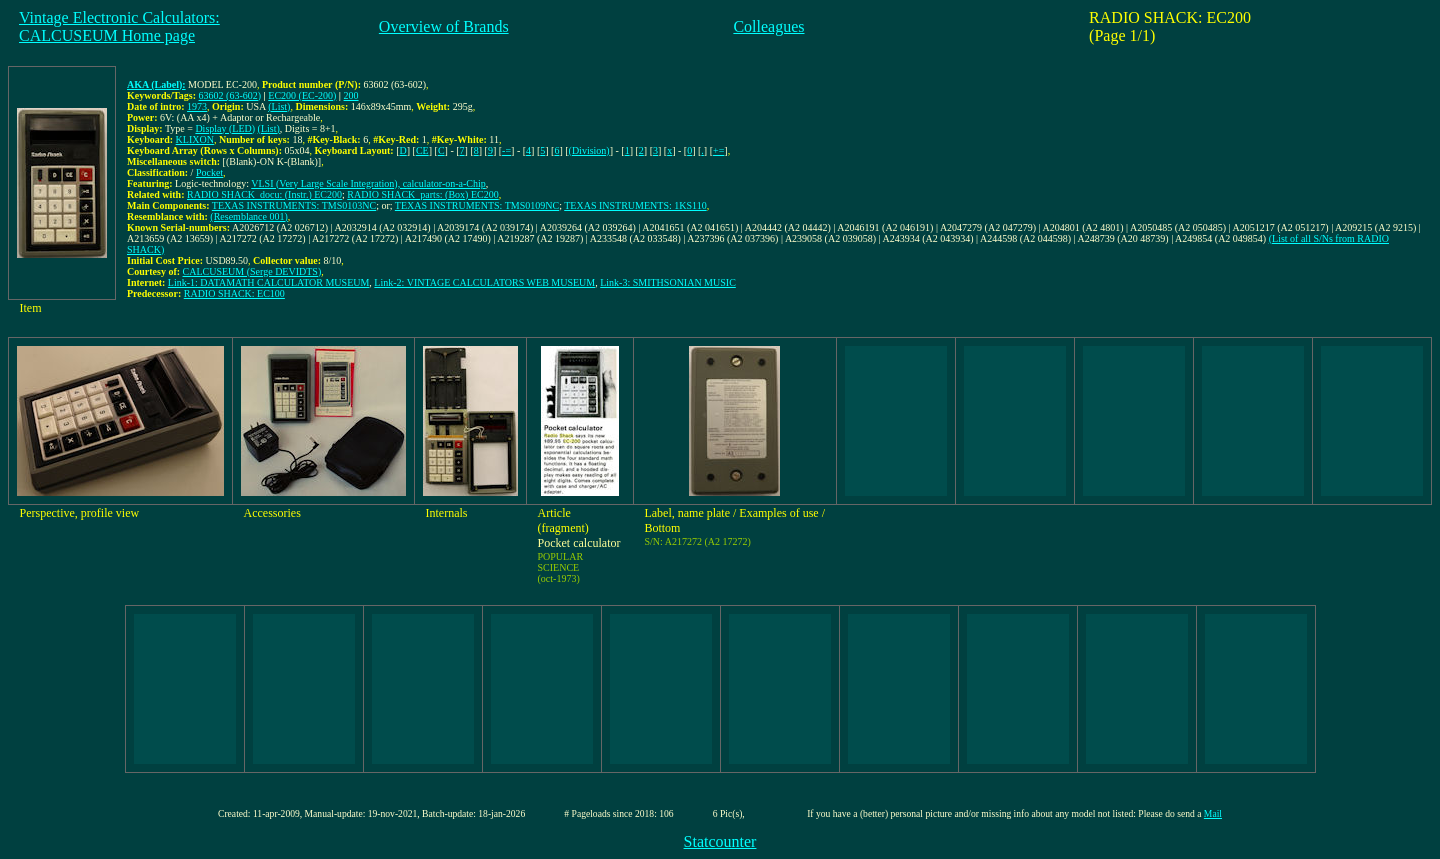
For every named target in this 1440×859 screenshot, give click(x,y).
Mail (1213, 813)
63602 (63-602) (230, 95)
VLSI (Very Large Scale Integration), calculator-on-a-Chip (368, 183)
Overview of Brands (444, 26)
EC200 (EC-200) (302, 95)
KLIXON (195, 139)
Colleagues (768, 26)
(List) (279, 106)
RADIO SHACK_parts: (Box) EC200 (422, 194)
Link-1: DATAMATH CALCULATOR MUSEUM (269, 282)
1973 (197, 106)
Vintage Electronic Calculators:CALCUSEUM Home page (119, 26)
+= (718, 150)
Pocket (209, 172)
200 (351, 95)
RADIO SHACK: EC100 (234, 293)
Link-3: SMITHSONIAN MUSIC (668, 282)
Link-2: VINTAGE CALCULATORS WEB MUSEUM (484, 282)
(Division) (589, 150)
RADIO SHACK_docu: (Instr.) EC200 (264, 194)
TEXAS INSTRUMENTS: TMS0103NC (294, 205)
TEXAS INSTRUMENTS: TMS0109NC (477, 205)
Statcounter (720, 841)
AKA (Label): (156, 84)
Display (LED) (225, 128)
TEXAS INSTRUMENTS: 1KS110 (635, 205)
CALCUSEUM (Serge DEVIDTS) (252, 271)
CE (422, 150)
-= (506, 150)
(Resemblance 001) (248, 216)
